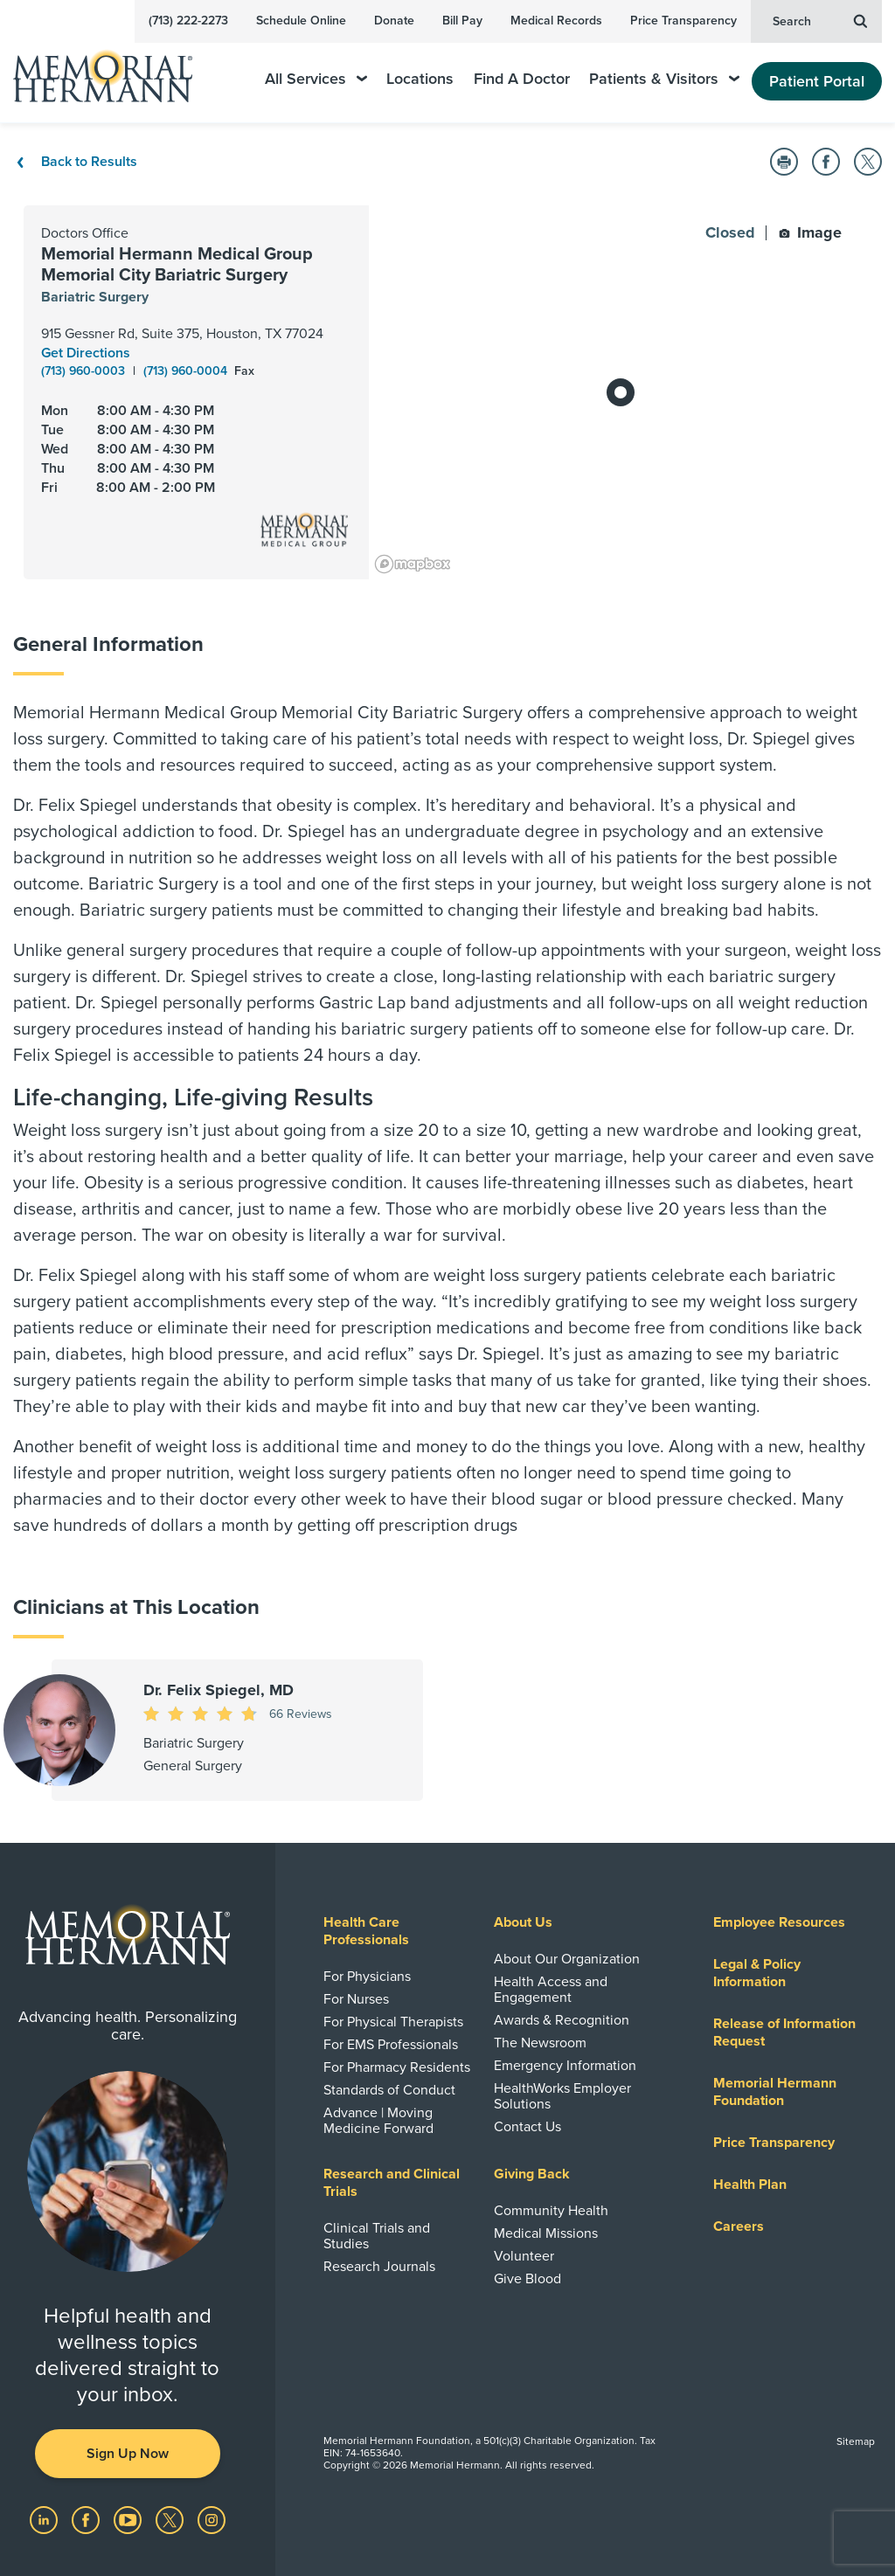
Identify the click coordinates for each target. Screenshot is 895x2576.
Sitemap (855, 2441)
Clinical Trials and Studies (376, 2236)
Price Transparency (683, 20)
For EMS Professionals (390, 2045)
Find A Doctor (522, 79)
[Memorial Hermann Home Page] (114, 68)
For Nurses (356, 1999)
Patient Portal (816, 81)
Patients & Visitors (664, 79)
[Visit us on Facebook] (87, 2519)
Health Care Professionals (366, 1931)
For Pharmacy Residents (396, 2067)
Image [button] (810, 232)
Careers (738, 2226)
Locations (420, 79)
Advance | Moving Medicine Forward (378, 2120)
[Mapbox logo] (412, 564)
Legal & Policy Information (757, 1973)
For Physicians (367, 1976)
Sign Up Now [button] (128, 2453)
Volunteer (524, 2256)
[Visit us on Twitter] (171, 2519)
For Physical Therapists (393, 2022)
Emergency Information (565, 2066)
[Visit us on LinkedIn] (45, 2519)
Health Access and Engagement (550, 1989)
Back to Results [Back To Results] (75, 162)
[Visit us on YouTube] (129, 2519)
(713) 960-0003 (84, 371)
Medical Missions (546, 2233)
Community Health (551, 2211)
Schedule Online (301, 20)
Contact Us (527, 2127)
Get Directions (85, 353)
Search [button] (820, 20)
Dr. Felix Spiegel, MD (218, 1690)
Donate (394, 20)
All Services (316, 79)
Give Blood (527, 2279)
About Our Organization (567, 1959)
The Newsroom (540, 2043)
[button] (784, 162)
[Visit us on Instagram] (211, 2519)
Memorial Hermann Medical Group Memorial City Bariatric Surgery (177, 265)
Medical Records (556, 20)
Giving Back (532, 2174)
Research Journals (379, 2267)
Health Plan (750, 2184)
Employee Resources (779, 1922)
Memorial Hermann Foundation (774, 2091)
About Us (523, 1922)
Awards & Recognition (561, 2020)
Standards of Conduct (389, 2090)
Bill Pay (462, 20)
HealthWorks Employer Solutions (562, 2096)
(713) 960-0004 (187, 371)
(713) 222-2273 (188, 20)
